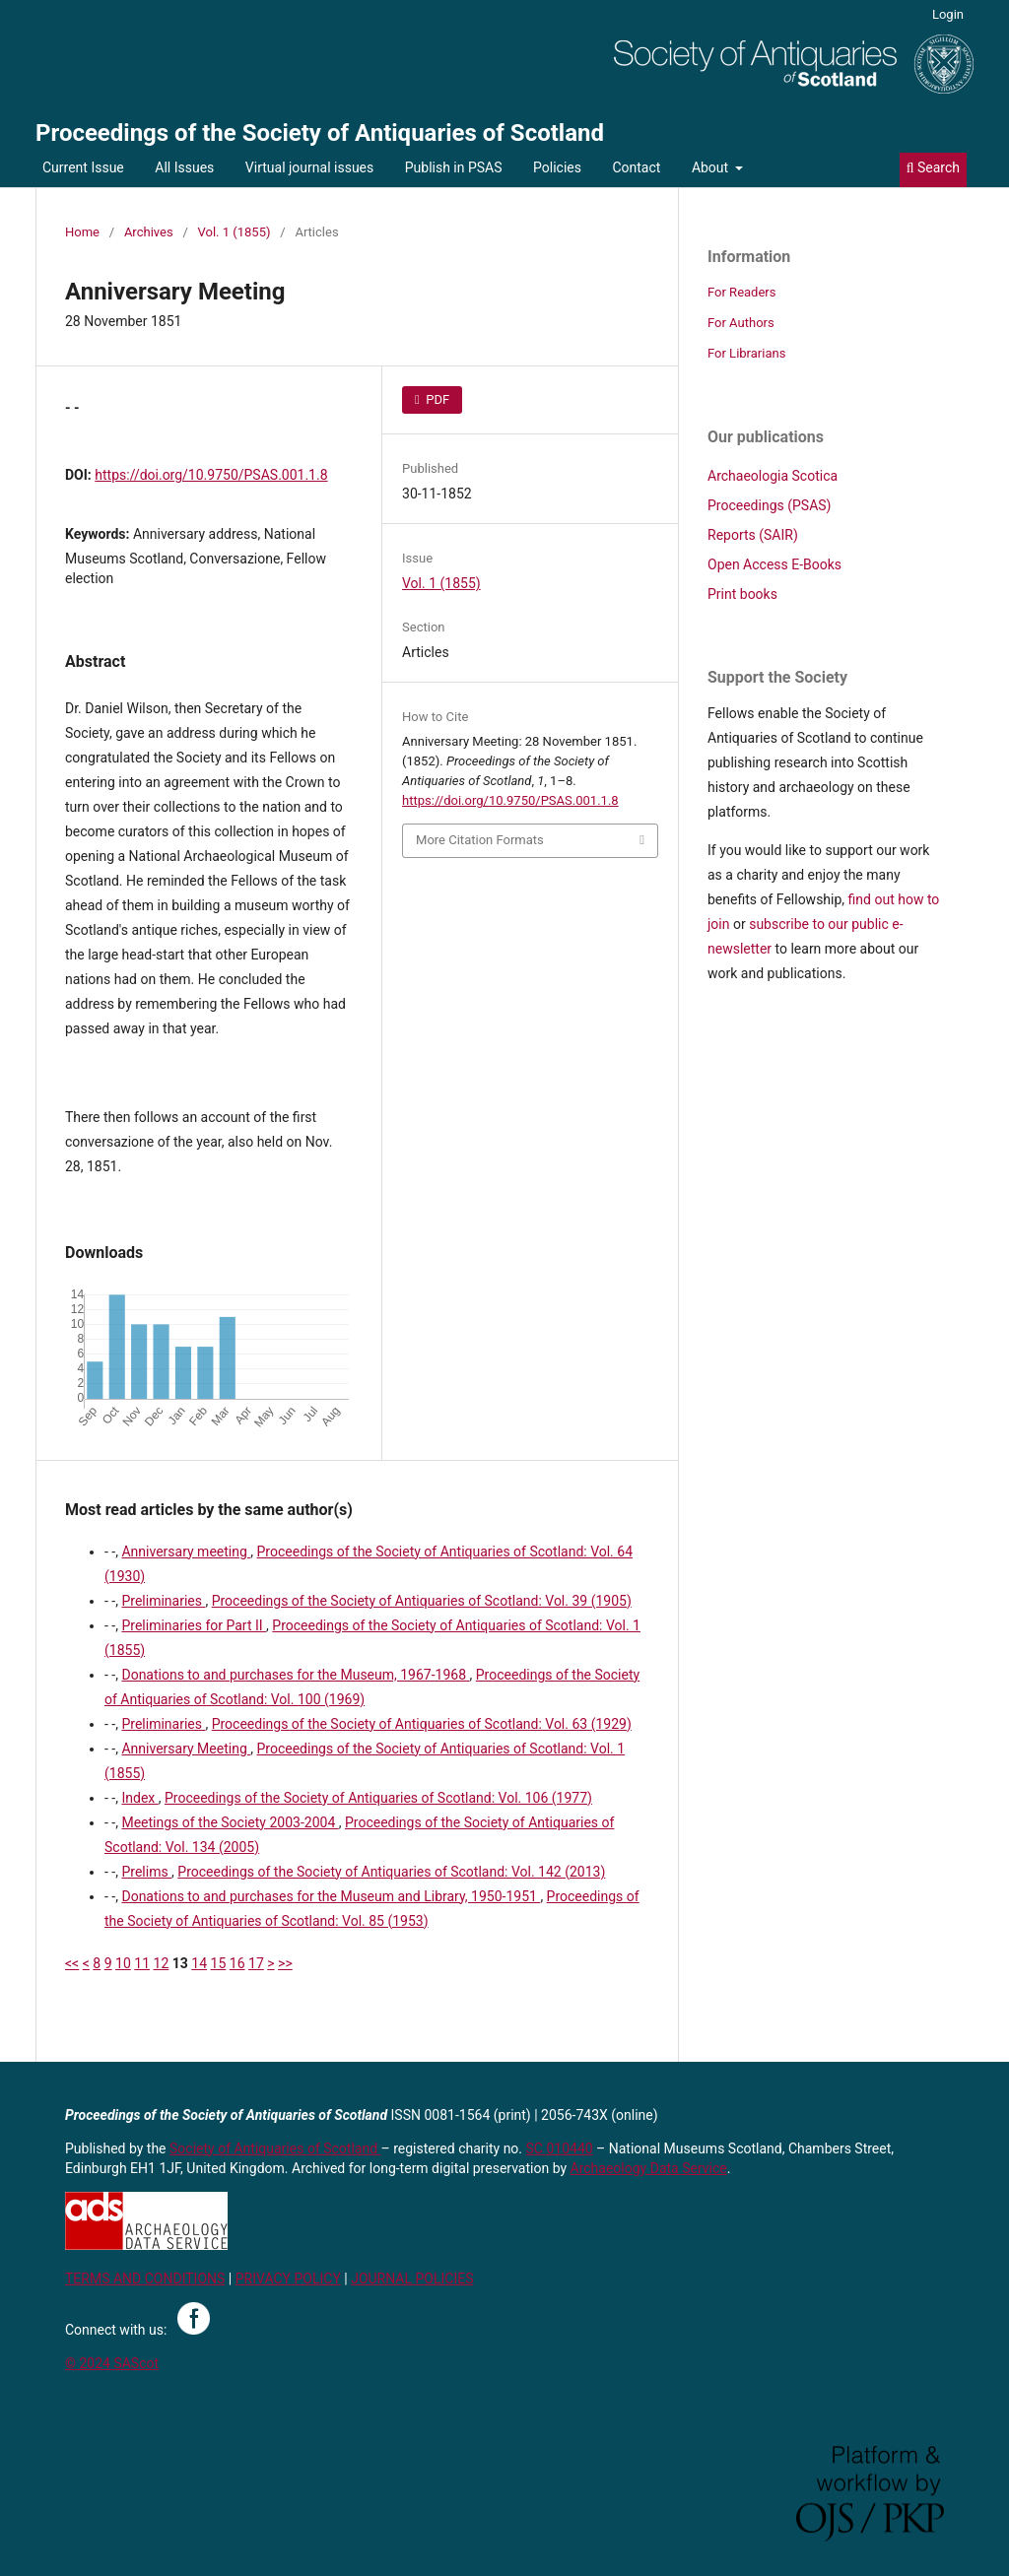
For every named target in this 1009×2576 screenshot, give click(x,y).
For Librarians (746, 353)
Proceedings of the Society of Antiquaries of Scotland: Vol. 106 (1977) (378, 1798)
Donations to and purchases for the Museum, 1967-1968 (295, 1675)
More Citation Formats (480, 839)
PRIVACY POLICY (288, 2278)
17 (256, 1963)
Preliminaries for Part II (193, 1625)
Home (82, 232)
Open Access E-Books (774, 564)
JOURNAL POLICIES (412, 2278)
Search (933, 167)
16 (237, 1963)
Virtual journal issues (309, 167)
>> (285, 1963)
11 (142, 1963)
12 (161, 1963)
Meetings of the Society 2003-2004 (229, 1822)
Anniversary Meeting (185, 1748)
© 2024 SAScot (112, 2363)
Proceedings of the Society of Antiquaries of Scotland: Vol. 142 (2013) (391, 1872)
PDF (436, 399)
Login (948, 14)
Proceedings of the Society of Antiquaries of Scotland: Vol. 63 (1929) (422, 1724)
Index (139, 1798)
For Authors (740, 322)
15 (219, 1963)
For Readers (741, 292)
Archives (148, 232)
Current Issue (83, 167)
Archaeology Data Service (649, 2168)
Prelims (146, 1872)
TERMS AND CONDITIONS (145, 2278)
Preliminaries (163, 1601)
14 (199, 1963)
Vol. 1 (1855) (234, 232)
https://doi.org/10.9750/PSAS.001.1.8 (211, 475)
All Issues (184, 167)
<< (72, 1963)
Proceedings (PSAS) (769, 505)
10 (123, 1963)
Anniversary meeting (185, 1551)
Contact (636, 167)
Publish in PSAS (454, 167)
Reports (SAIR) (752, 535)
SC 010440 (559, 2148)
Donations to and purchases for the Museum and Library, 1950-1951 (330, 1896)
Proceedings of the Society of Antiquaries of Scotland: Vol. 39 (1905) (422, 1601)
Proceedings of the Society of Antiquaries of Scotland (319, 133)
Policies (557, 167)
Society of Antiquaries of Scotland (275, 2148)
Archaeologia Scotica (772, 476)
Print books (742, 594)
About (712, 167)
